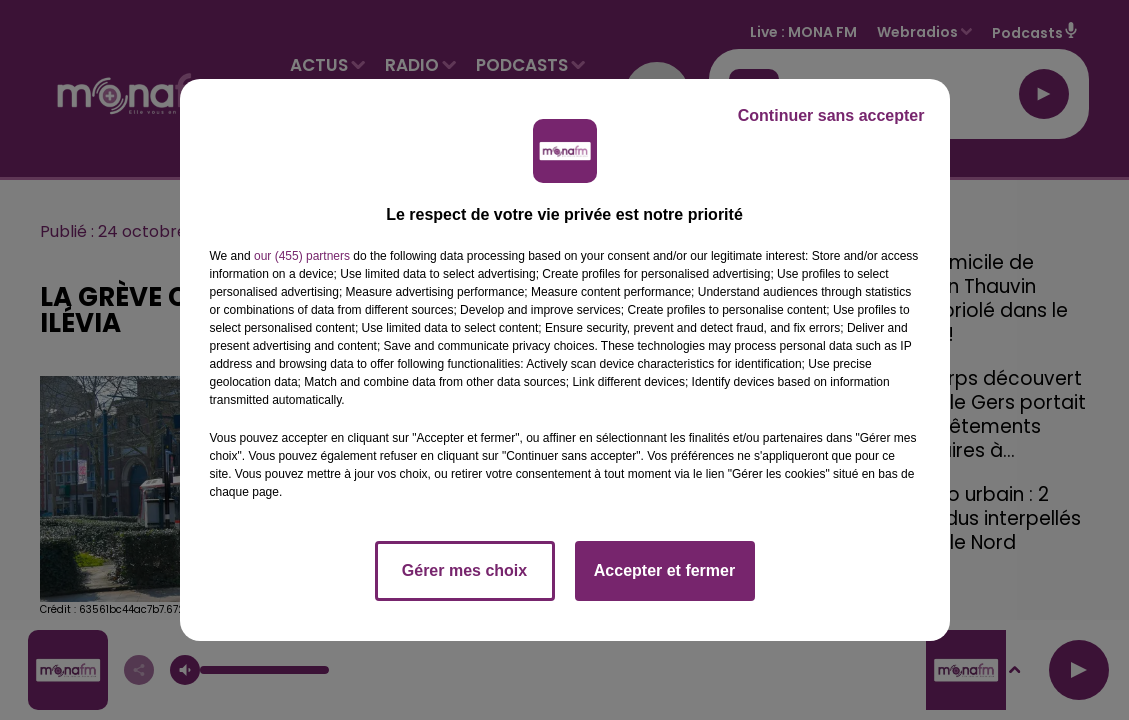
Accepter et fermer (664, 570)
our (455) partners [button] (302, 256)
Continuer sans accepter (831, 115)
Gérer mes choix (464, 570)
